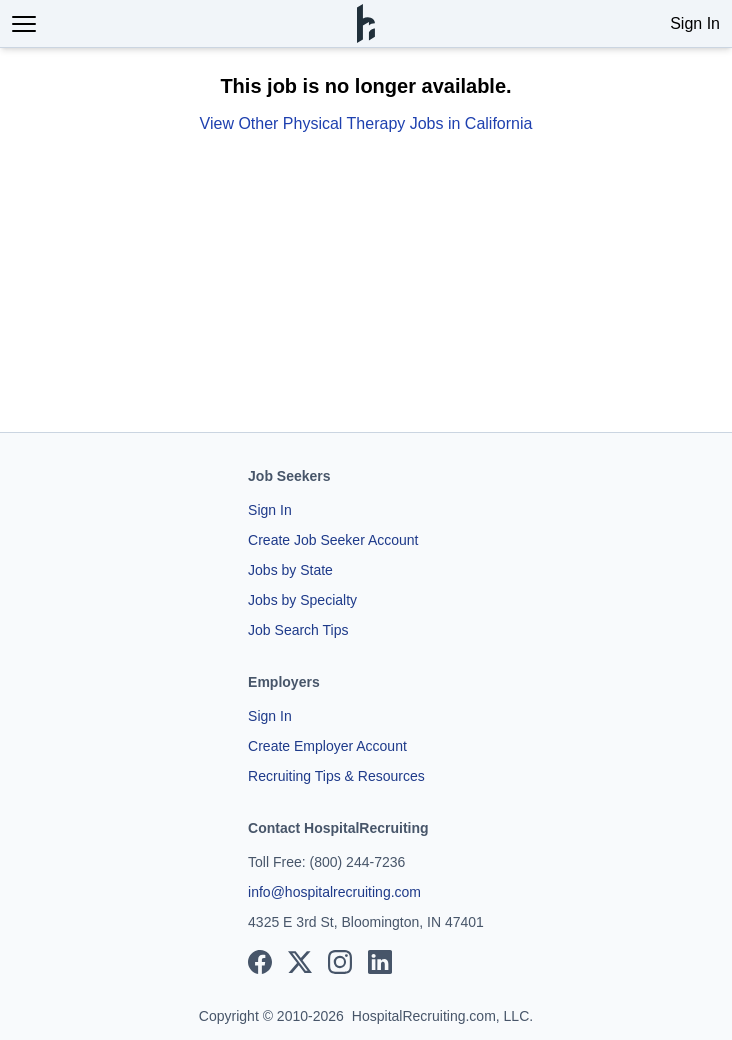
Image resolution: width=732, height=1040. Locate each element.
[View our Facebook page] (260, 962)
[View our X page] (300, 962)
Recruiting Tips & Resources (336, 776)
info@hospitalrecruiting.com (334, 892)
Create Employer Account (327, 746)
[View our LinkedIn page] (380, 962)
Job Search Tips (298, 630)
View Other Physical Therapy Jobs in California (366, 123)
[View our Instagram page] (340, 962)
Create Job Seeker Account (333, 540)
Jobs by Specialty (302, 600)
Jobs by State (290, 570)
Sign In (695, 23)
